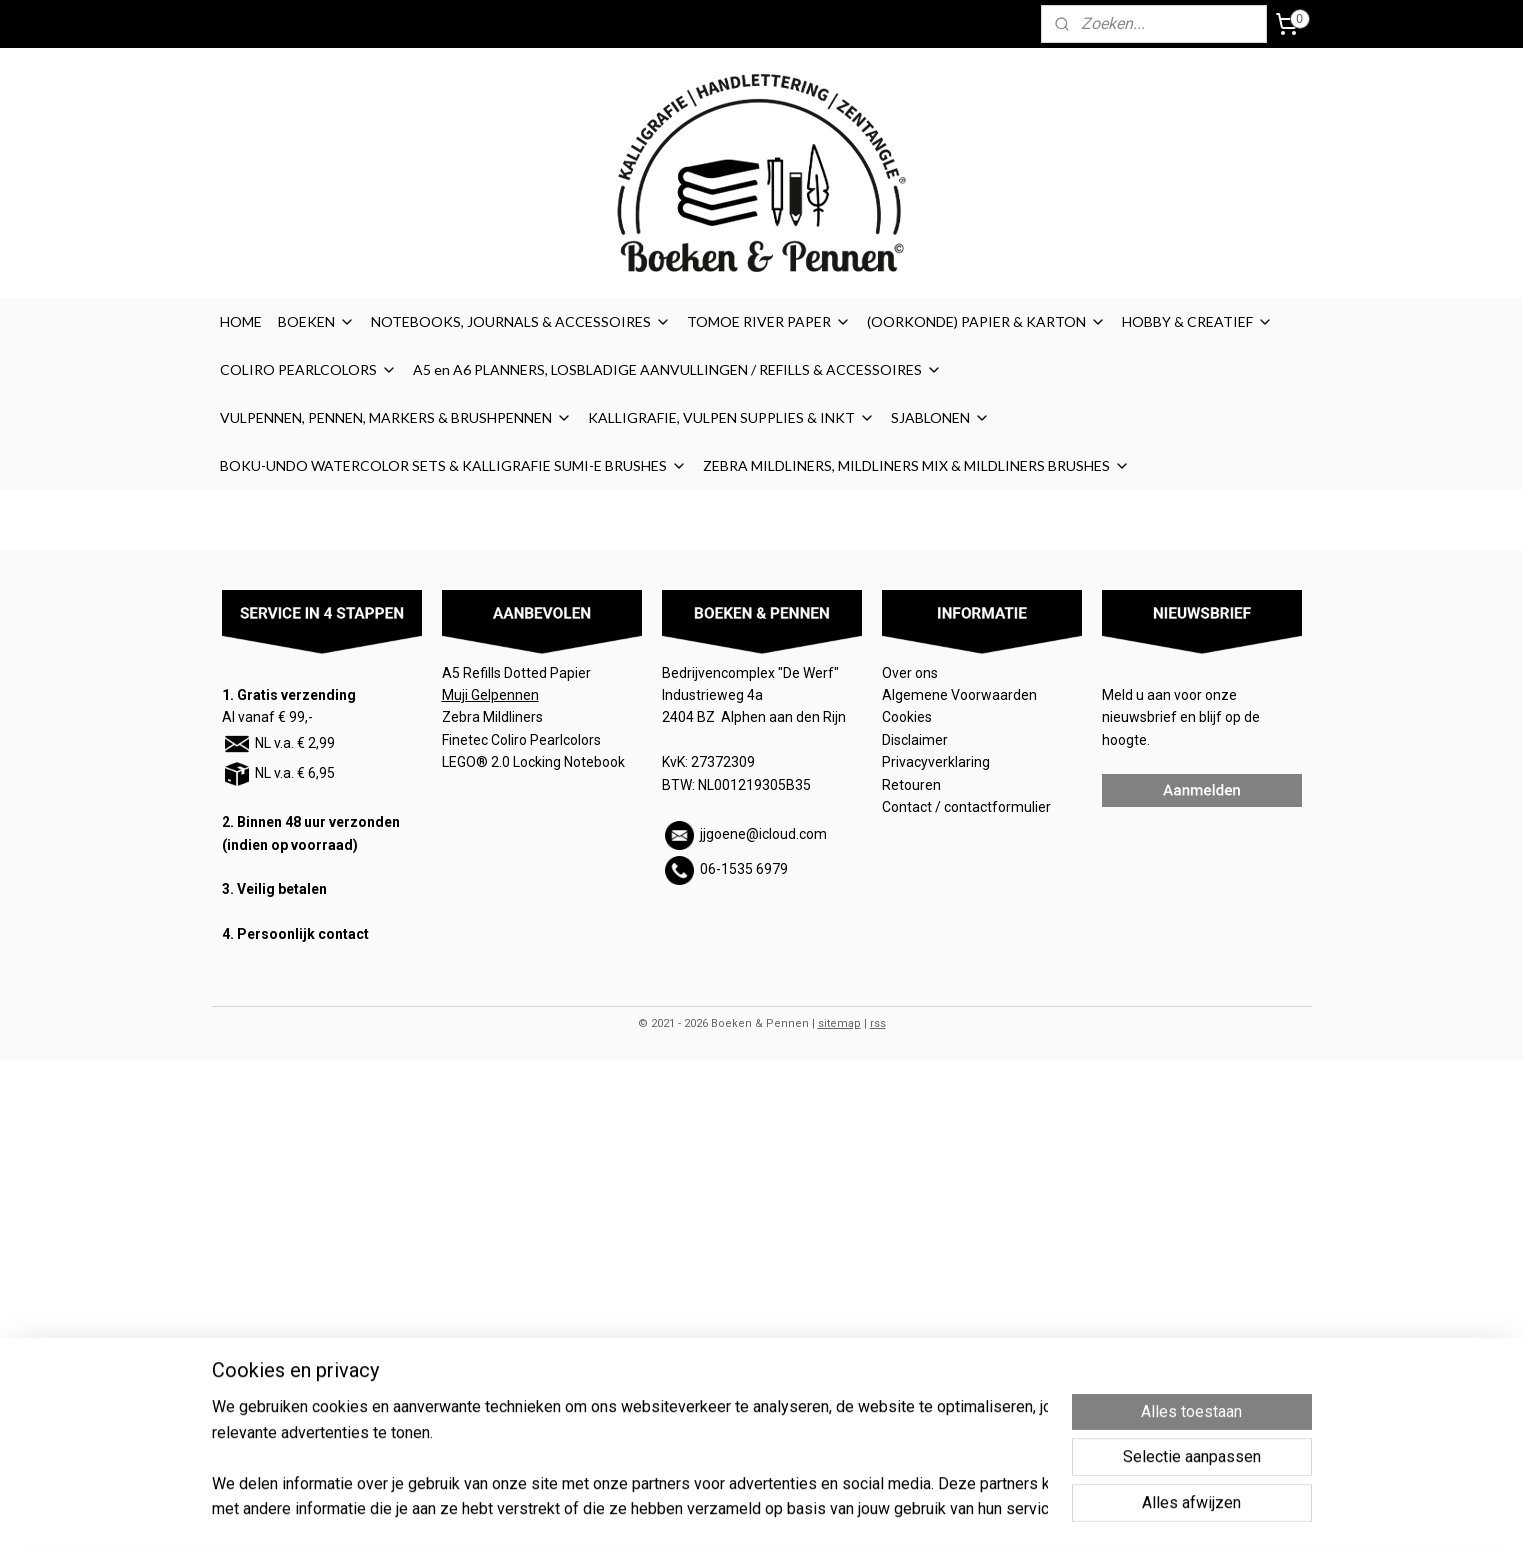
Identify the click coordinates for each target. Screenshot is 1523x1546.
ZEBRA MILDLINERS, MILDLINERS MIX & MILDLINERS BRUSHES (916, 465)
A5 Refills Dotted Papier (516, 673)
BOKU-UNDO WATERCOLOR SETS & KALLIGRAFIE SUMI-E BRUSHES (453, 465)
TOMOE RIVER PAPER (769, 321)
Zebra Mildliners (494, 717)
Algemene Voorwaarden (961, 695)
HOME (241, 321)
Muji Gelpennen (490, 695)
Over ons (910, 673)
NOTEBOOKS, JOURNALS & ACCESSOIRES (521, 321)
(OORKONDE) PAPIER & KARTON (986, 321)
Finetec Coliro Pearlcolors (521, 740)
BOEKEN (316, 321)
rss (878, 1023)
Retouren (913, 785)
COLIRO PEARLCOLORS (308, 369)
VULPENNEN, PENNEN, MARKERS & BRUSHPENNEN (396, 417)
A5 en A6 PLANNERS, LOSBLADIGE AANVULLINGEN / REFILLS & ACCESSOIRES (677, 369)
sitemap (839, 1023)
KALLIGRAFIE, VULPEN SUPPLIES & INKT (731, 417)
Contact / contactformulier (966, 807)
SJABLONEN (940, 417)
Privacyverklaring (936, 762)
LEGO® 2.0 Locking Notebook (533, 762)
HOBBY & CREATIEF (1197, 321)
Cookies (908, 717)
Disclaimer (915, 740)
